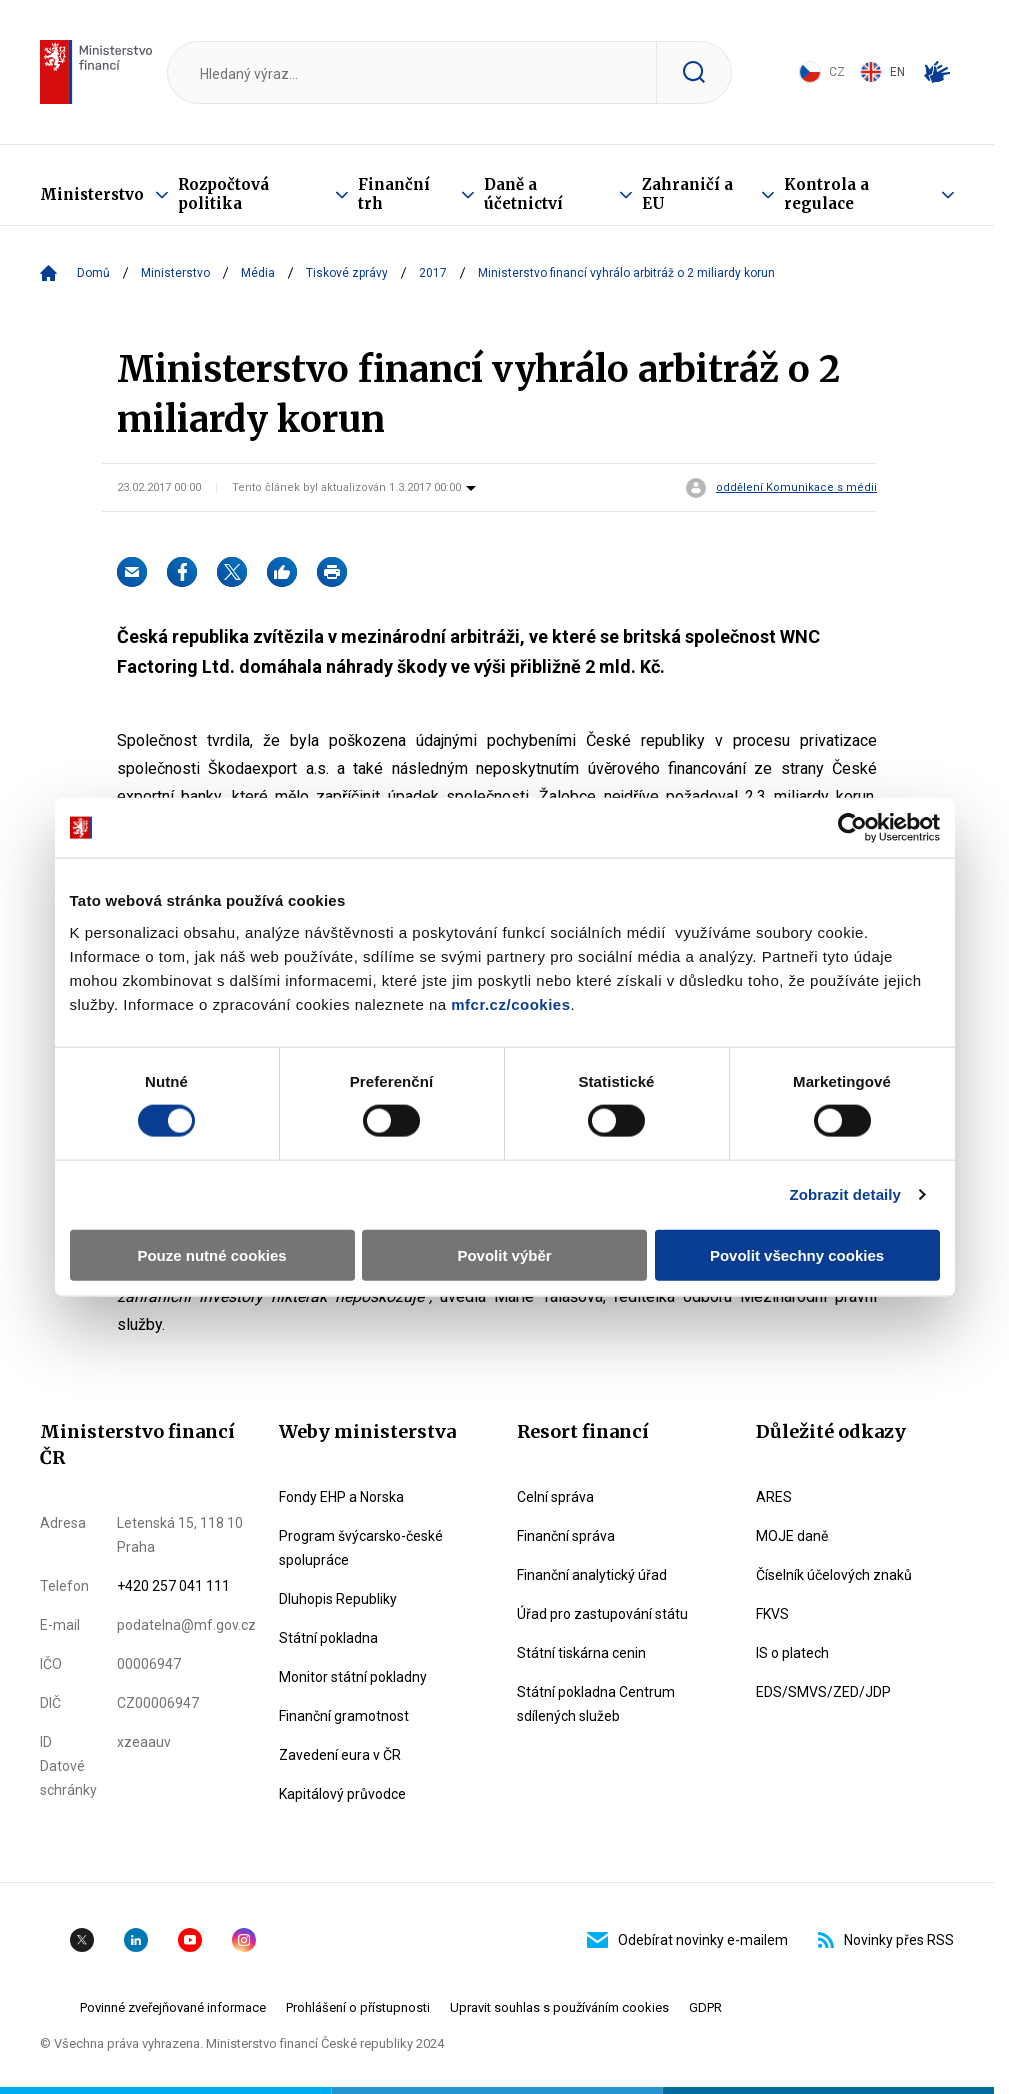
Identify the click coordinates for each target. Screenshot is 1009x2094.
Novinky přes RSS (886, 1940)
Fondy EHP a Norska (341, 1497)
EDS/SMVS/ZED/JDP (823, 1692)
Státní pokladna (328, 1638)
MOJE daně (792, 1536)
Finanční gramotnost (344, 1716)
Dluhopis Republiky (338, 1599)
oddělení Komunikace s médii (796, 488)
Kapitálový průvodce (342, 1794)
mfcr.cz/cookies (510, 1003)
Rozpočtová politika (223, 194)
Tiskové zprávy (347, 273)
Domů (93, 273)
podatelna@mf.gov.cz (186, 1625)
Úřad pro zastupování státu (602, 1614)
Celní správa (555, 1497)
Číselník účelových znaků (834, 1575)
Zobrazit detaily (845, 1194)
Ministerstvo (92, 194)
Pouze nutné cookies (211, 1254)
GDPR (705, 2007)
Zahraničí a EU (687, 194)
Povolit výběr (504, 1254)
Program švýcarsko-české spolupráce (361, 1548)
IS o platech (792, 1653)
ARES (774, 1497)
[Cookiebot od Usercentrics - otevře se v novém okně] (852, 828)
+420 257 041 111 (173, 1586)
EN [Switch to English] (882, 72)
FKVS (772, 1614)
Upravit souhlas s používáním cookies (559, 2007)
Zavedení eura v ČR (340, 1755)
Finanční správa (566, 1536)
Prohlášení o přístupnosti (358, 2007)
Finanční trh (394, 194)
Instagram (244, 1940)
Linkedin (136, 1940)
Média (258, 273)
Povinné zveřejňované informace (173, 2007)
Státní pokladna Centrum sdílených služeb (596, 1704)
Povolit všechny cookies (797, 1254)
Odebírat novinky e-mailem (687, 1940)
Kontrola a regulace (826, 194)
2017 (433, 273)
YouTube (190, 1940)
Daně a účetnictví (523, 194)
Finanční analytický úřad (592, 1575)
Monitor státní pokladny (353, 1677)
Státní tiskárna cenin (581, 1653)
